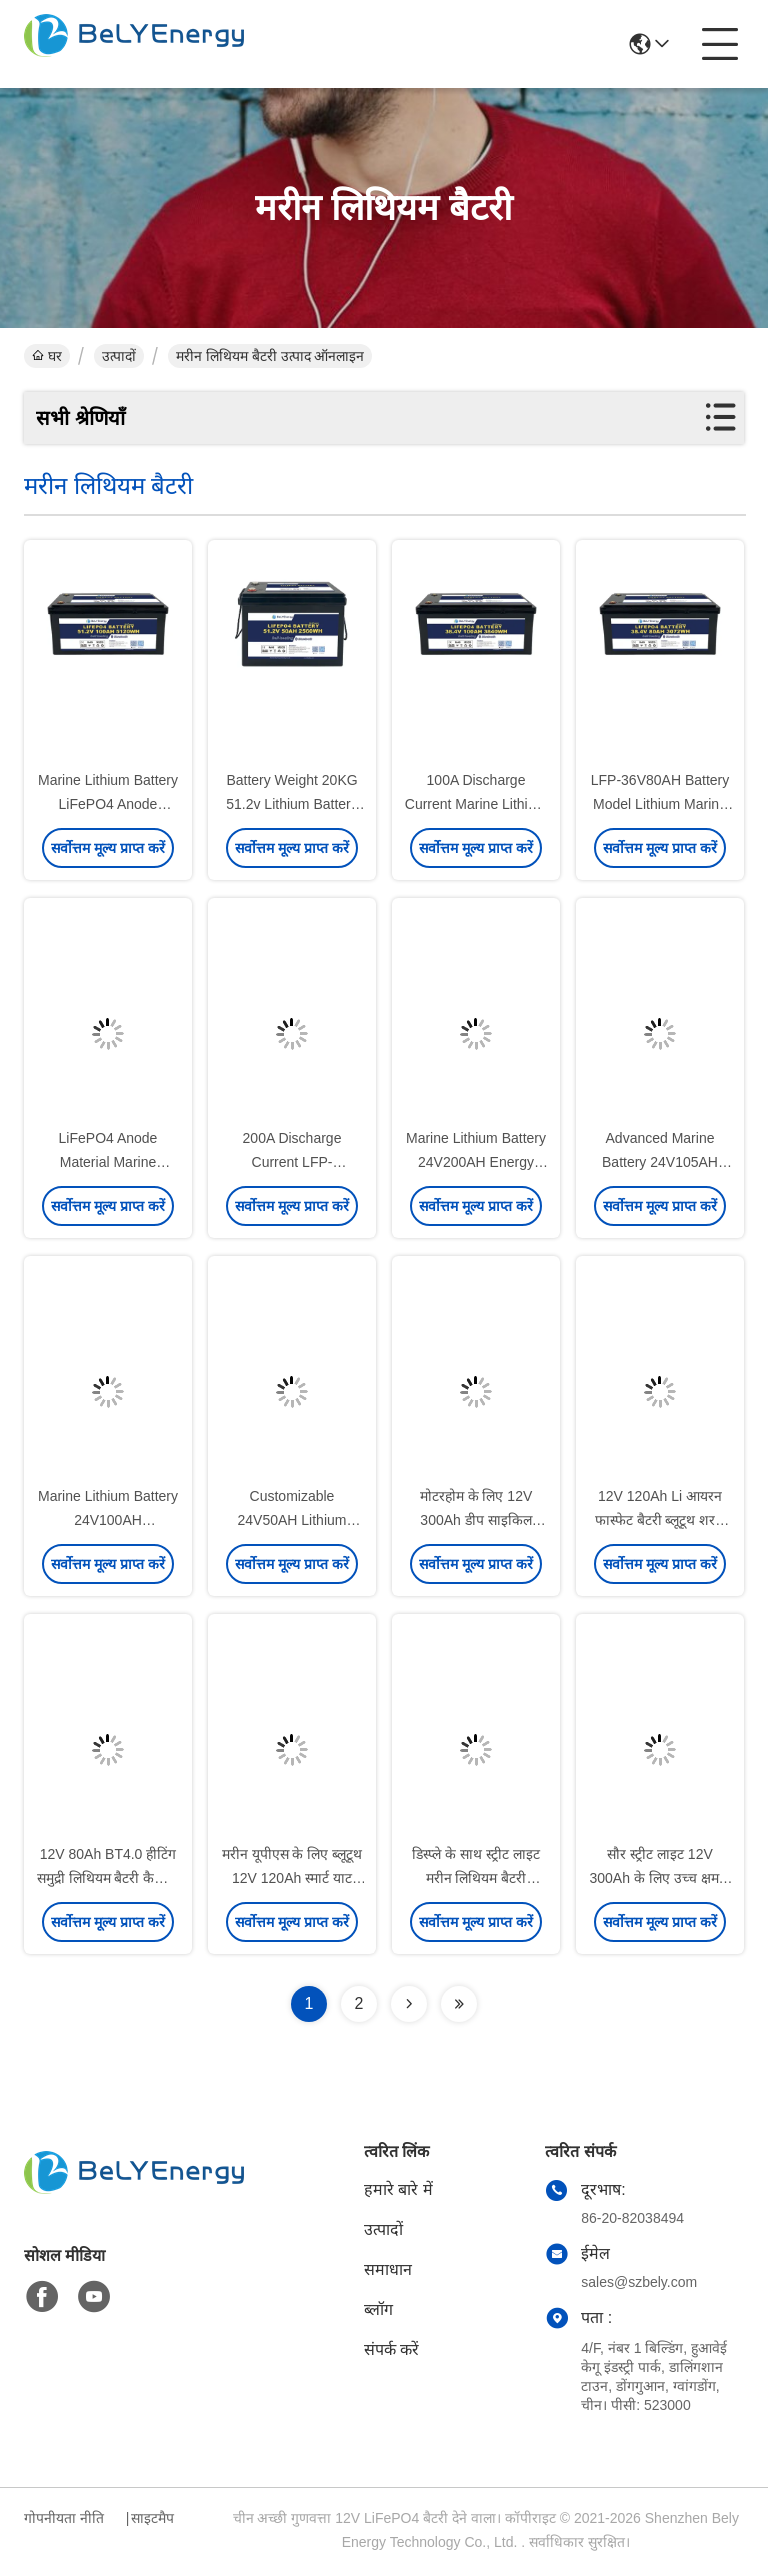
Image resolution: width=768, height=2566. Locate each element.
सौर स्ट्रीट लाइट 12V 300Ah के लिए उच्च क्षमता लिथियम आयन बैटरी (659, 1878)
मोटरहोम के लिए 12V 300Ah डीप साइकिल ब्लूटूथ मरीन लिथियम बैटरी (476, 1520)
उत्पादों (119, 356)
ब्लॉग (378, 2309)
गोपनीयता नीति (64, 2518)
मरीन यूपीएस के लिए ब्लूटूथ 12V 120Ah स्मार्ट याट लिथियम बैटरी (292, 1878)
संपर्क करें (391, 2349)
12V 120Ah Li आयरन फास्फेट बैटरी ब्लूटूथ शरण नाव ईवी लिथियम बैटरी (660, 1520)
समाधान (388, 2269)
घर (47, 356)
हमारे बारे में (398, 2189)
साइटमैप (152, 2518)
